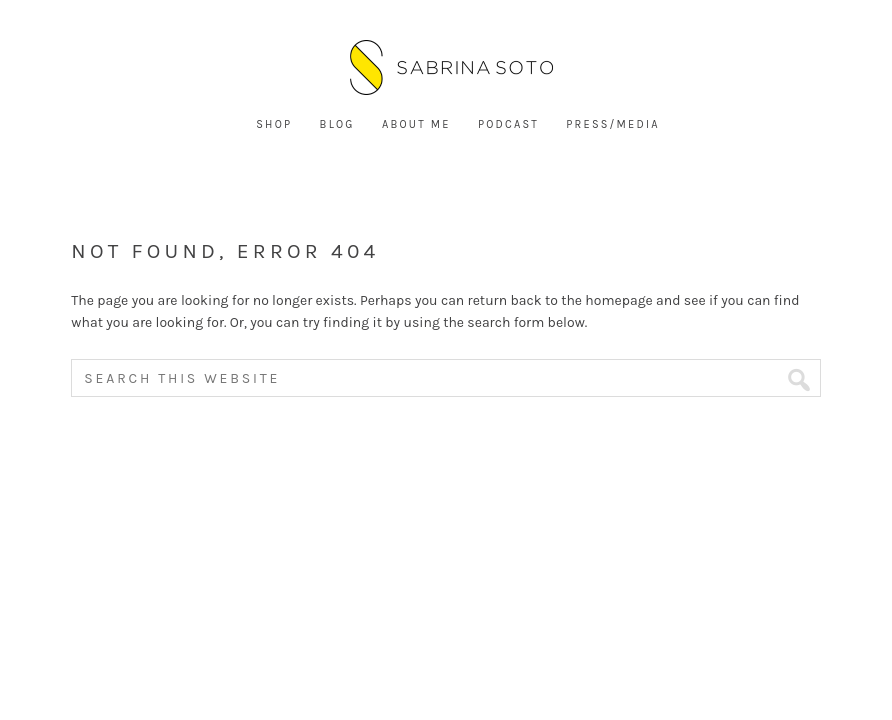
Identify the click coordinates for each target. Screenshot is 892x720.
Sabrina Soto (446, 70)
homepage (618, 300)
